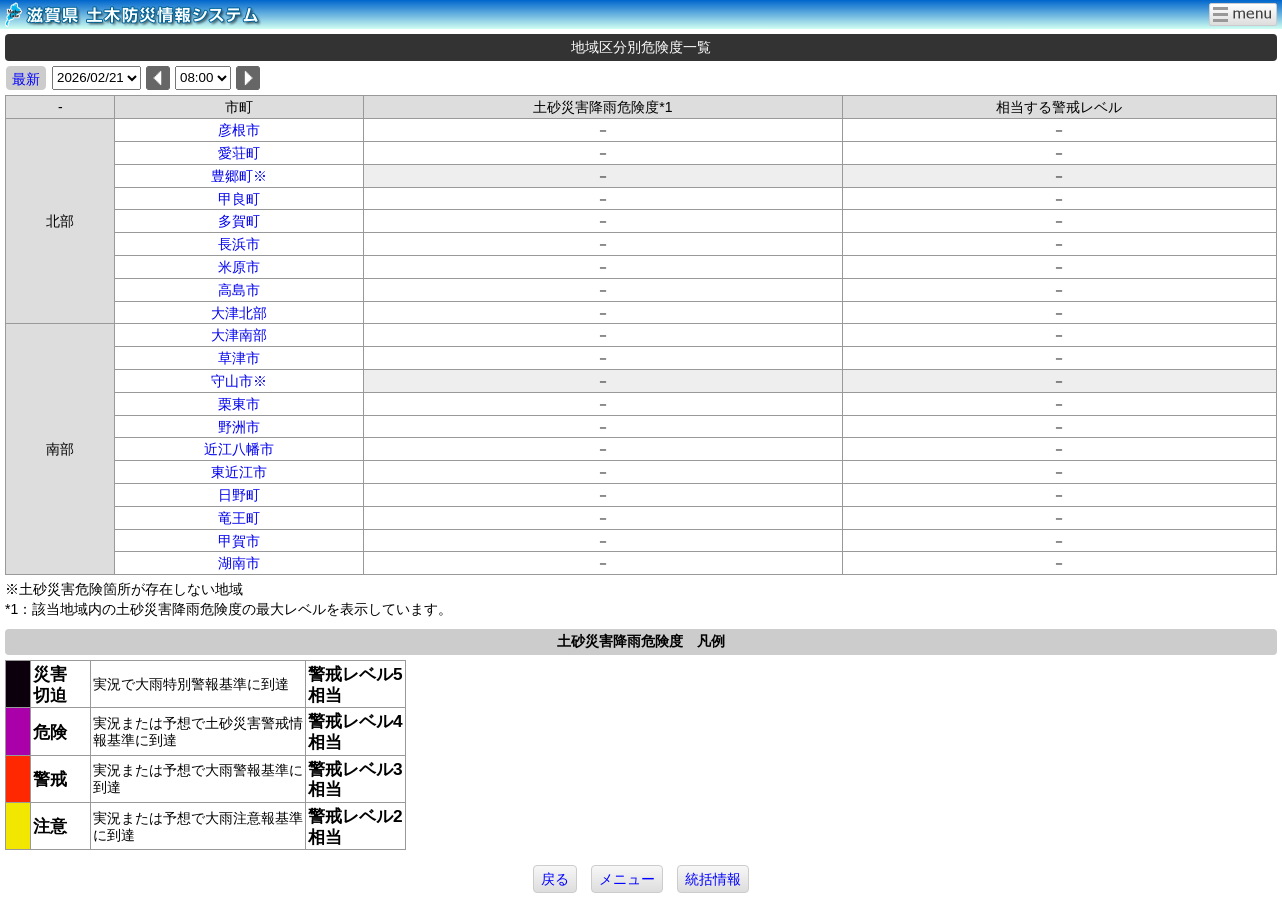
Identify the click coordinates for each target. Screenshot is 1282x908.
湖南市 (239, 563)
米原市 (239, 267)
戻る (555, 879)
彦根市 (239, 130)
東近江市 (239, 472)
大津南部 (239, 335)
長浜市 (239, 244)
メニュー (627, 879)
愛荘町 (239, 153)
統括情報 (713, 879)
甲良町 (239, 199)
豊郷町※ (239, 176)
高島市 (239, 290)
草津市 (239, 358)
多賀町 (239, 221)
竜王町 (239, 518)
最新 (26, 79)
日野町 (239, 495)
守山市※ (239, 381)
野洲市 (239, 427)
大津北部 (239, 313)
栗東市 (239, 404)
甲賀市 (239, 541)
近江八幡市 (239, 449)
